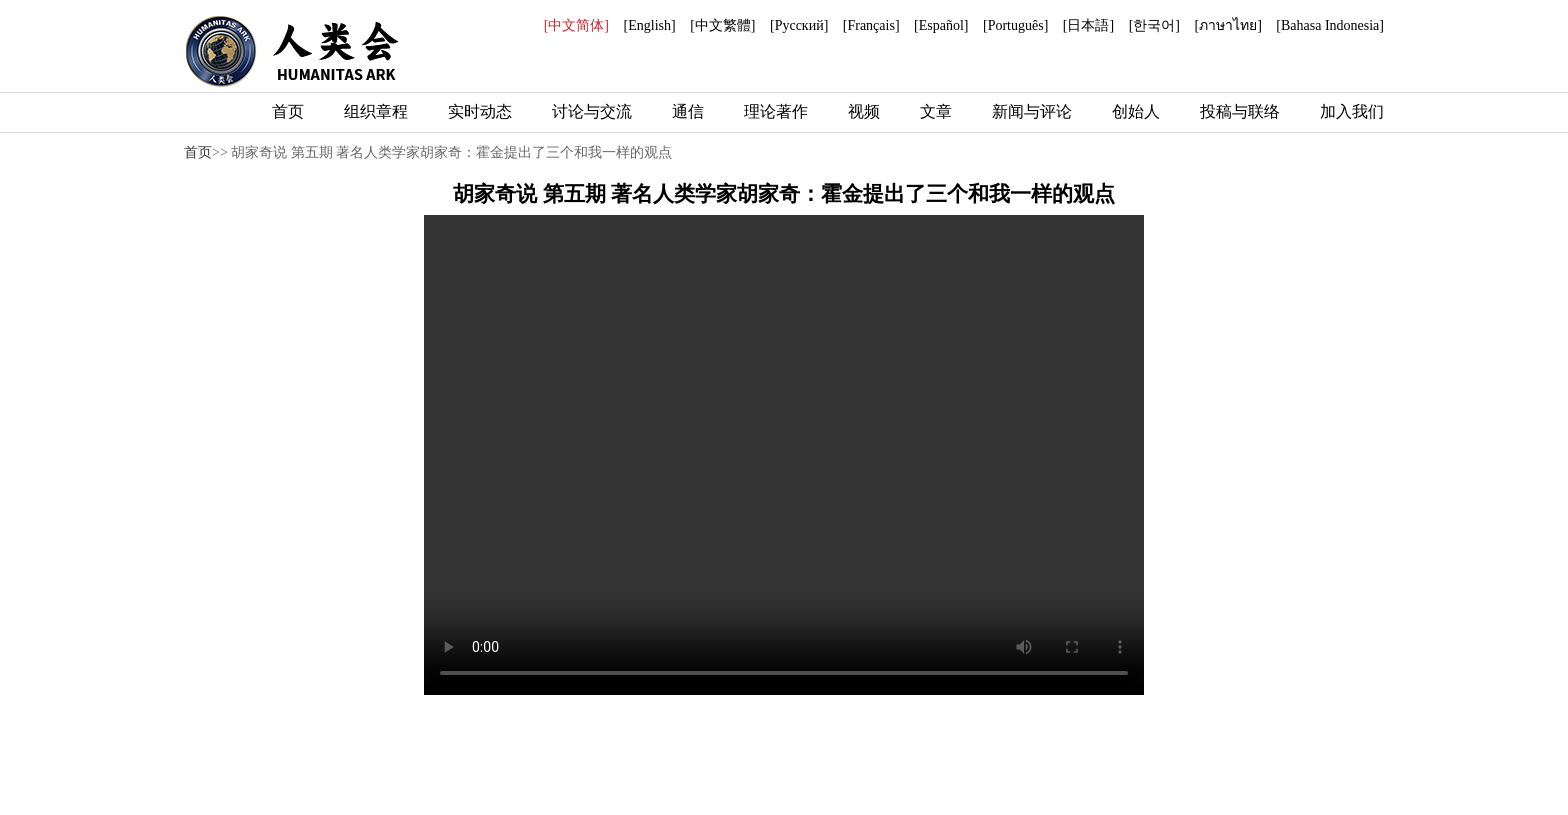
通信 (688, 111)
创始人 (1136, 111)
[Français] (871, 25)
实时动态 (480, 111)
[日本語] (1088, 25)
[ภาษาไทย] (1227, 25)
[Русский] (799, 25)
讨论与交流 (592, 111)
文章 (936, 111)
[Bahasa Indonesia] (1330, 25)
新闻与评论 (1032, 111)
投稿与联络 (1240, 111)
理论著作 (776, 111)
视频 (864, 111)
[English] (650, 25)
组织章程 (376, 111)
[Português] (1015, 25)
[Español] (941, 25)
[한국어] (1154, 25)
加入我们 (1352, 111)
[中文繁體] (722, 25)
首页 (288, 111)
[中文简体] (576, 25)
